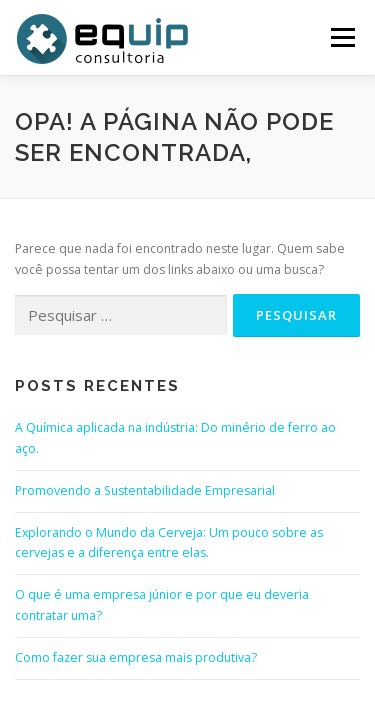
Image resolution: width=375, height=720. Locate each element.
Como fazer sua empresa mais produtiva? (136, 657)
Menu (341, 37)
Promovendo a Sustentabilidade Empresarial (145, 490)
